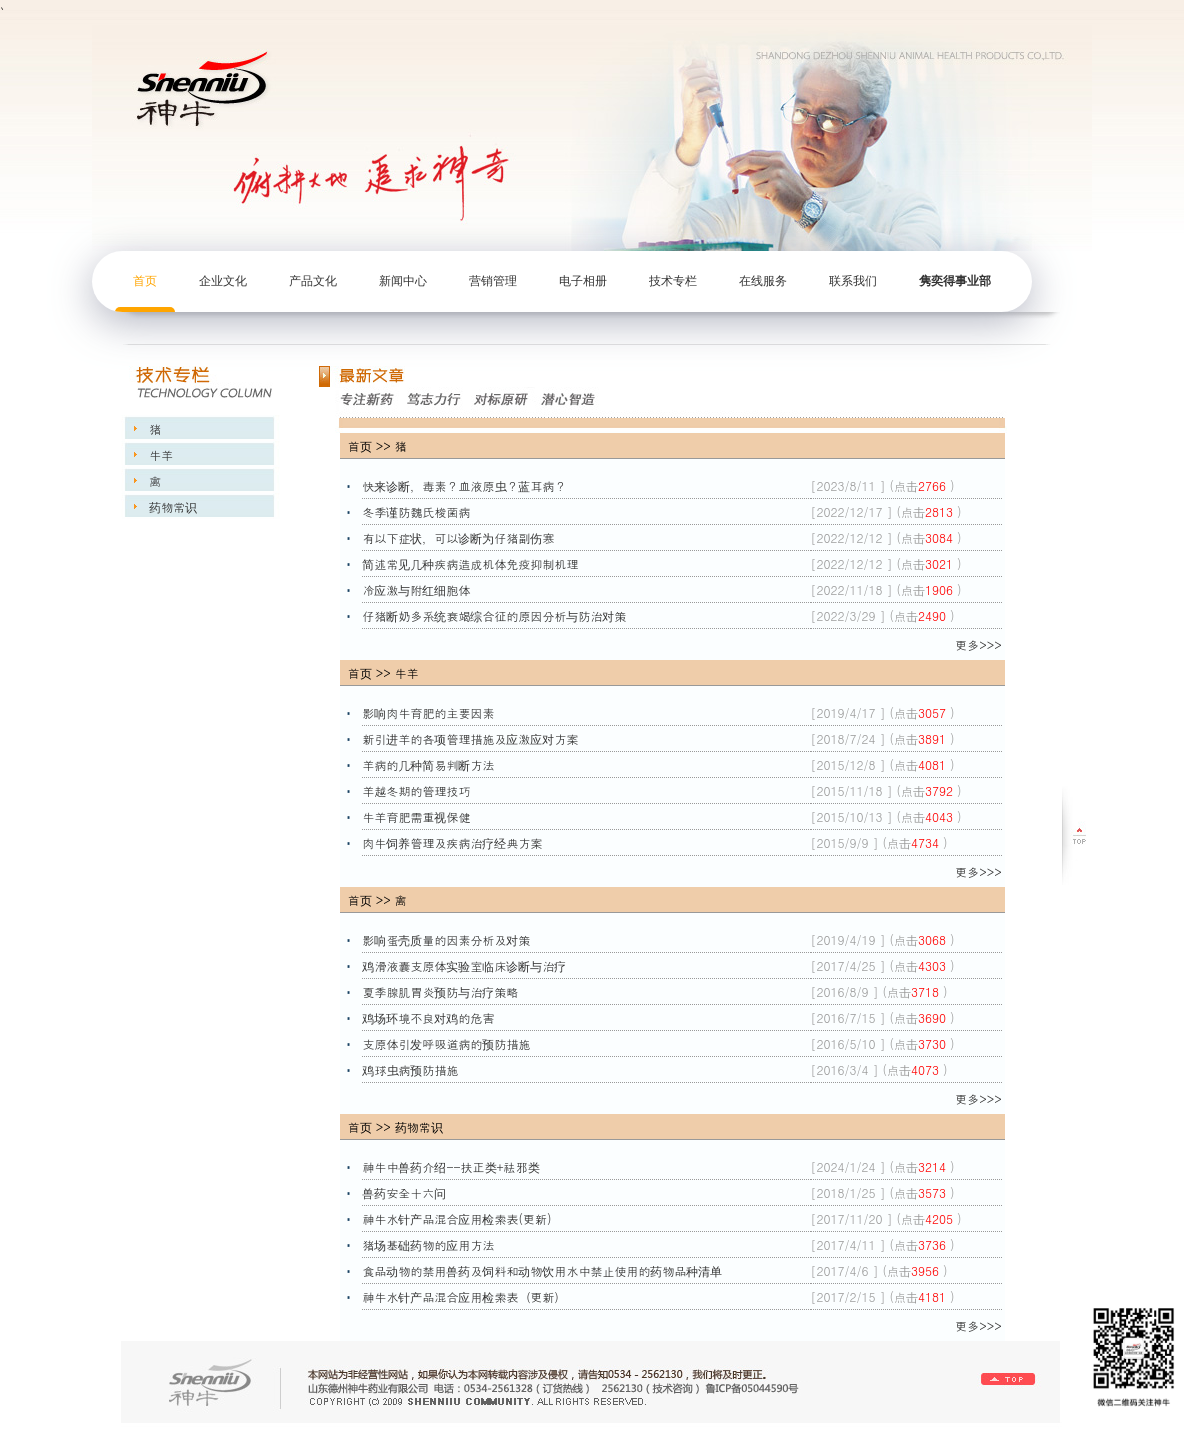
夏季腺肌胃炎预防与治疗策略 (442, 991)
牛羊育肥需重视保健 (418, 816)
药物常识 (171, 506)
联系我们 (853, 281)
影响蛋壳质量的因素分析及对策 (448, 939)
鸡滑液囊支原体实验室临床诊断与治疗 (466, 965)
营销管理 (493, 281)
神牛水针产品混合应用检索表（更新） (466, 1296)
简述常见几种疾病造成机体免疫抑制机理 (472, 563)
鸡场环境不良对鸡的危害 (430, 1017)
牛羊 (159, 454)
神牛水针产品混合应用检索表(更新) (458, 1218)
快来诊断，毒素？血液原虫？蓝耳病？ (466, 485)
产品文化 (313, 281)
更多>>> (978, 644)
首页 (145, 281)
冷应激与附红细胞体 (418, 589)
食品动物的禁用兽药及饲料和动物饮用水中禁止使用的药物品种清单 (544, 1270)
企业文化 (223, 281)
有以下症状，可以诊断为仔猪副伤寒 (460, 537)
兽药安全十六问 (406, 1192)
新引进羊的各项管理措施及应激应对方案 (472, 738)
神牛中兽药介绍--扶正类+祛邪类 (452, 1166)
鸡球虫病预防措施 (412, 1069)
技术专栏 (673, 281)
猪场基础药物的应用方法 (430, 1244)
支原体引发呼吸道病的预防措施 (448, 1043)
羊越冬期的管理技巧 (418, 790)
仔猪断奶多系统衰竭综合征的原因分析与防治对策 (496, 615)
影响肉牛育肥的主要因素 (430, 712)
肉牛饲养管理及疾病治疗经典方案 (454, 842)
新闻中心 (403, 281)
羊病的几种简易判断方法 (430, 764)
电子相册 (583, 281)
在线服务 (763, 281)
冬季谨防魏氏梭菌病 (418, 511)
